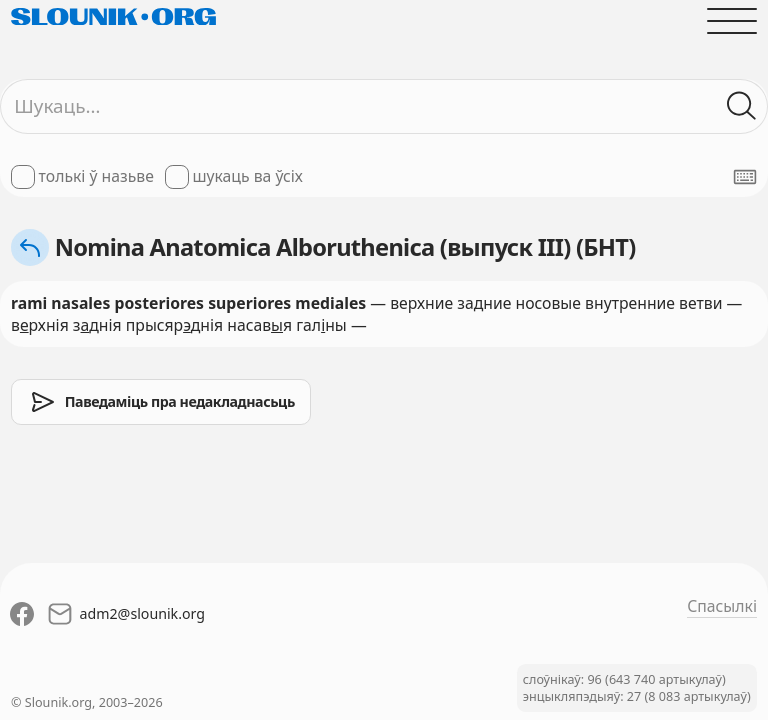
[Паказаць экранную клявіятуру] (745, 177)
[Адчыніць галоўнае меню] (732, 21)
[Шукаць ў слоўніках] (742, 106)
